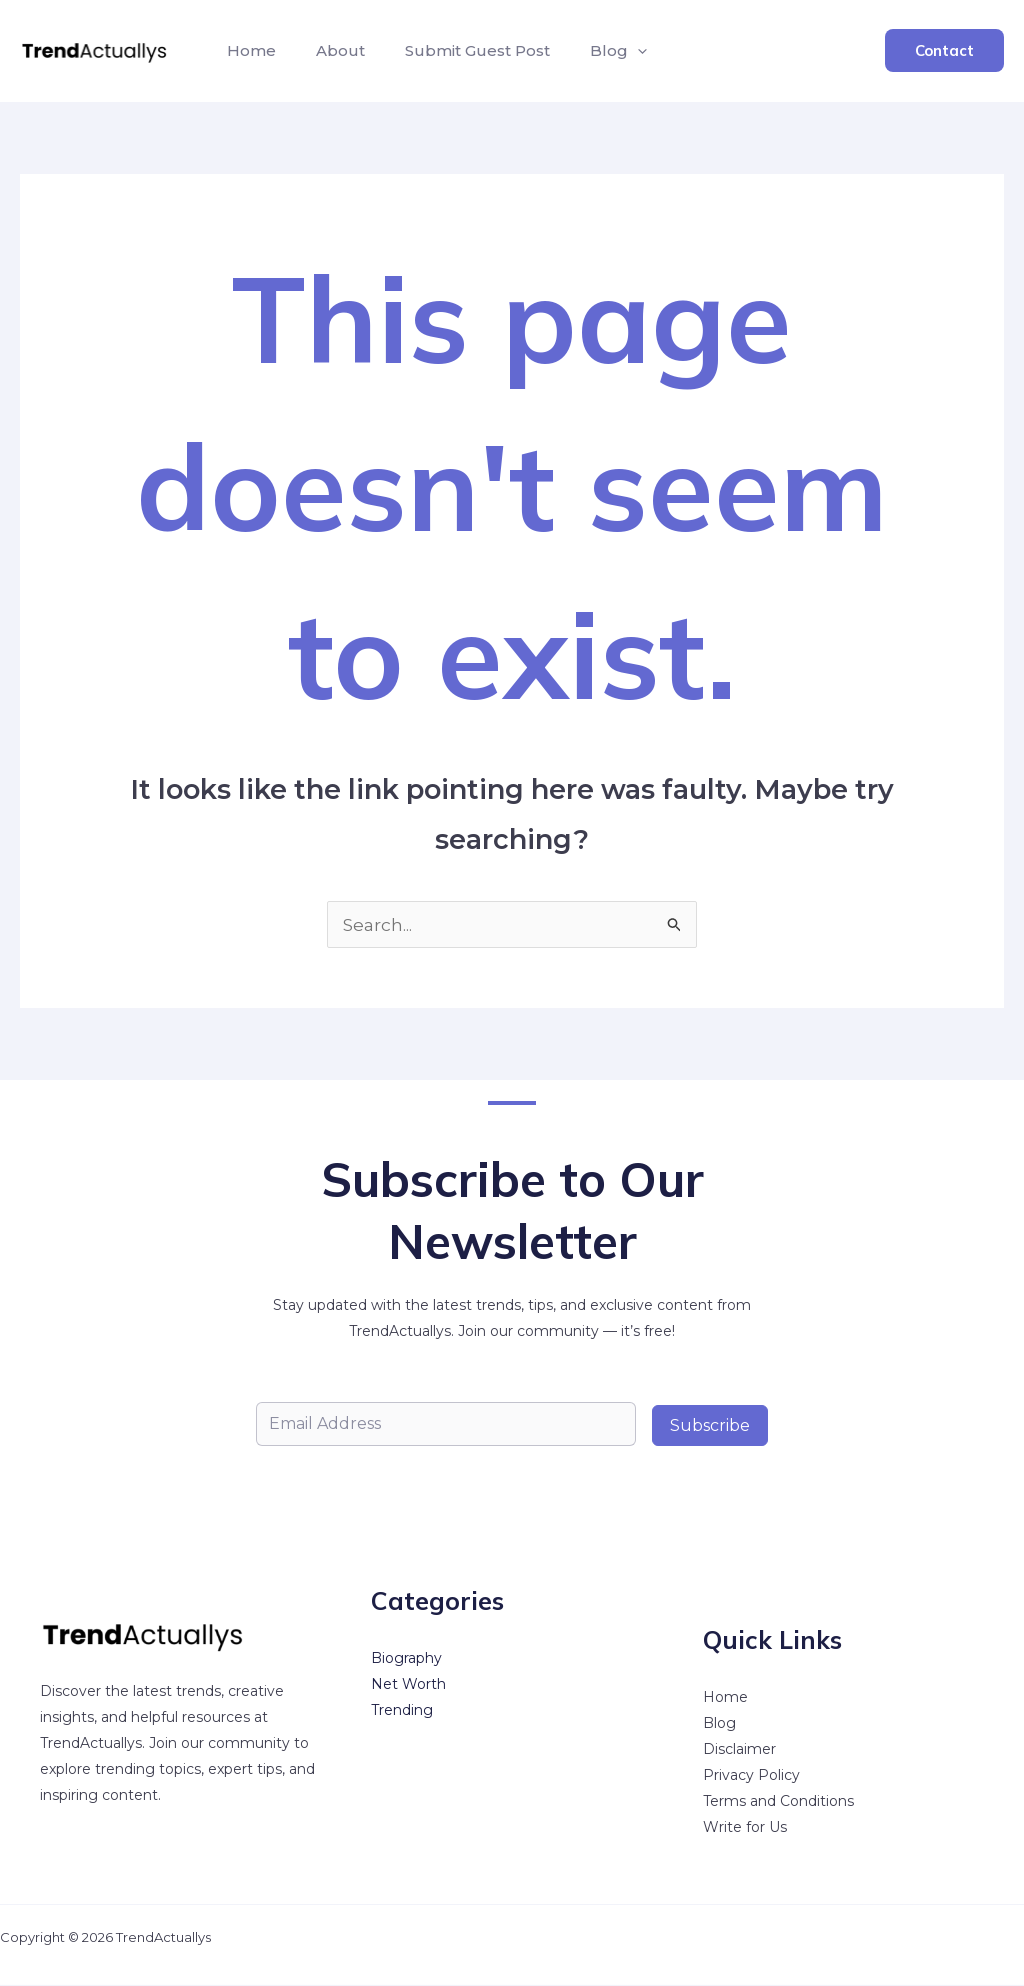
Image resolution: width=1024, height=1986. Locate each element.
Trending (402, 1711)
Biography (406, 1659)
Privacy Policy (751, 1776)
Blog (590, 51)
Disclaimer (739, 1750)
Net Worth (408, 1685)
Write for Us (745, 1828)
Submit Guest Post (457, 50)
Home (247, 50)
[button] (609, 51)
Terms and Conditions (778, 1802)
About (328, 50)
